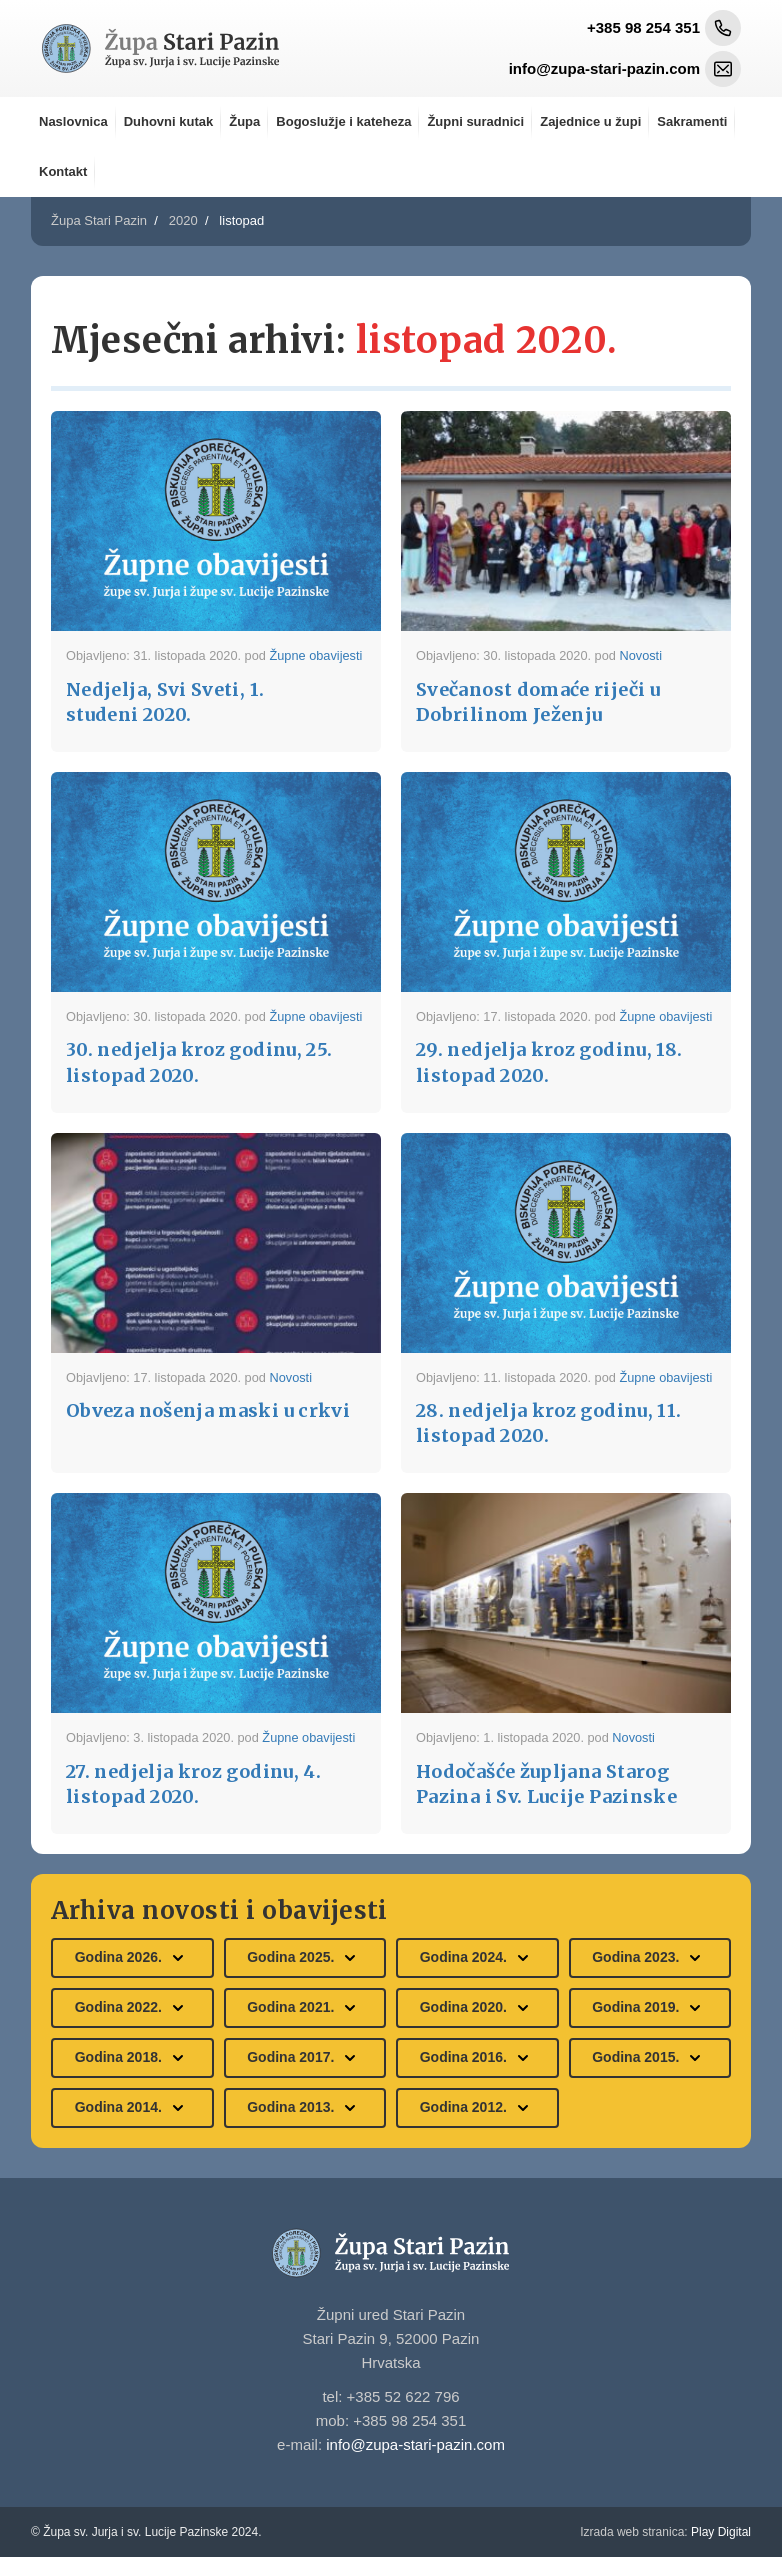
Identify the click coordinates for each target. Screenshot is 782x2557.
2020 (183, 220)
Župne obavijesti (315, 655)
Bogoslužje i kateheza (343, 121)
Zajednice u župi (590, 121)
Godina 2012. (477, 2108)
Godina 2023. (649, 1958)
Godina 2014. (132, 2108)
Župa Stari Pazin (99, 220)
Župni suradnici (475, 121)
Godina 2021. (304, 2008)
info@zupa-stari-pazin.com (415, 2444)
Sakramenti (692, 121)
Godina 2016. (477, 2058)
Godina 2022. (132, 2008)
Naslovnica (73, 121)
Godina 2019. (649, 2008)
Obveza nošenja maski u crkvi (208, 1410)
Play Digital (665, 2532)
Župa (244, 121)
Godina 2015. (649, 2058)
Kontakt (63, 171)
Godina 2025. (304, 1958)
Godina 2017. (304, 2058)
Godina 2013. (304, 2108)
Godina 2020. (477, 2008)
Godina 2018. (132, 2058)
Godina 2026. (132, 1958)
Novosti (640, 655)
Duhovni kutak (169, 121)
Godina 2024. (477, 1958)
